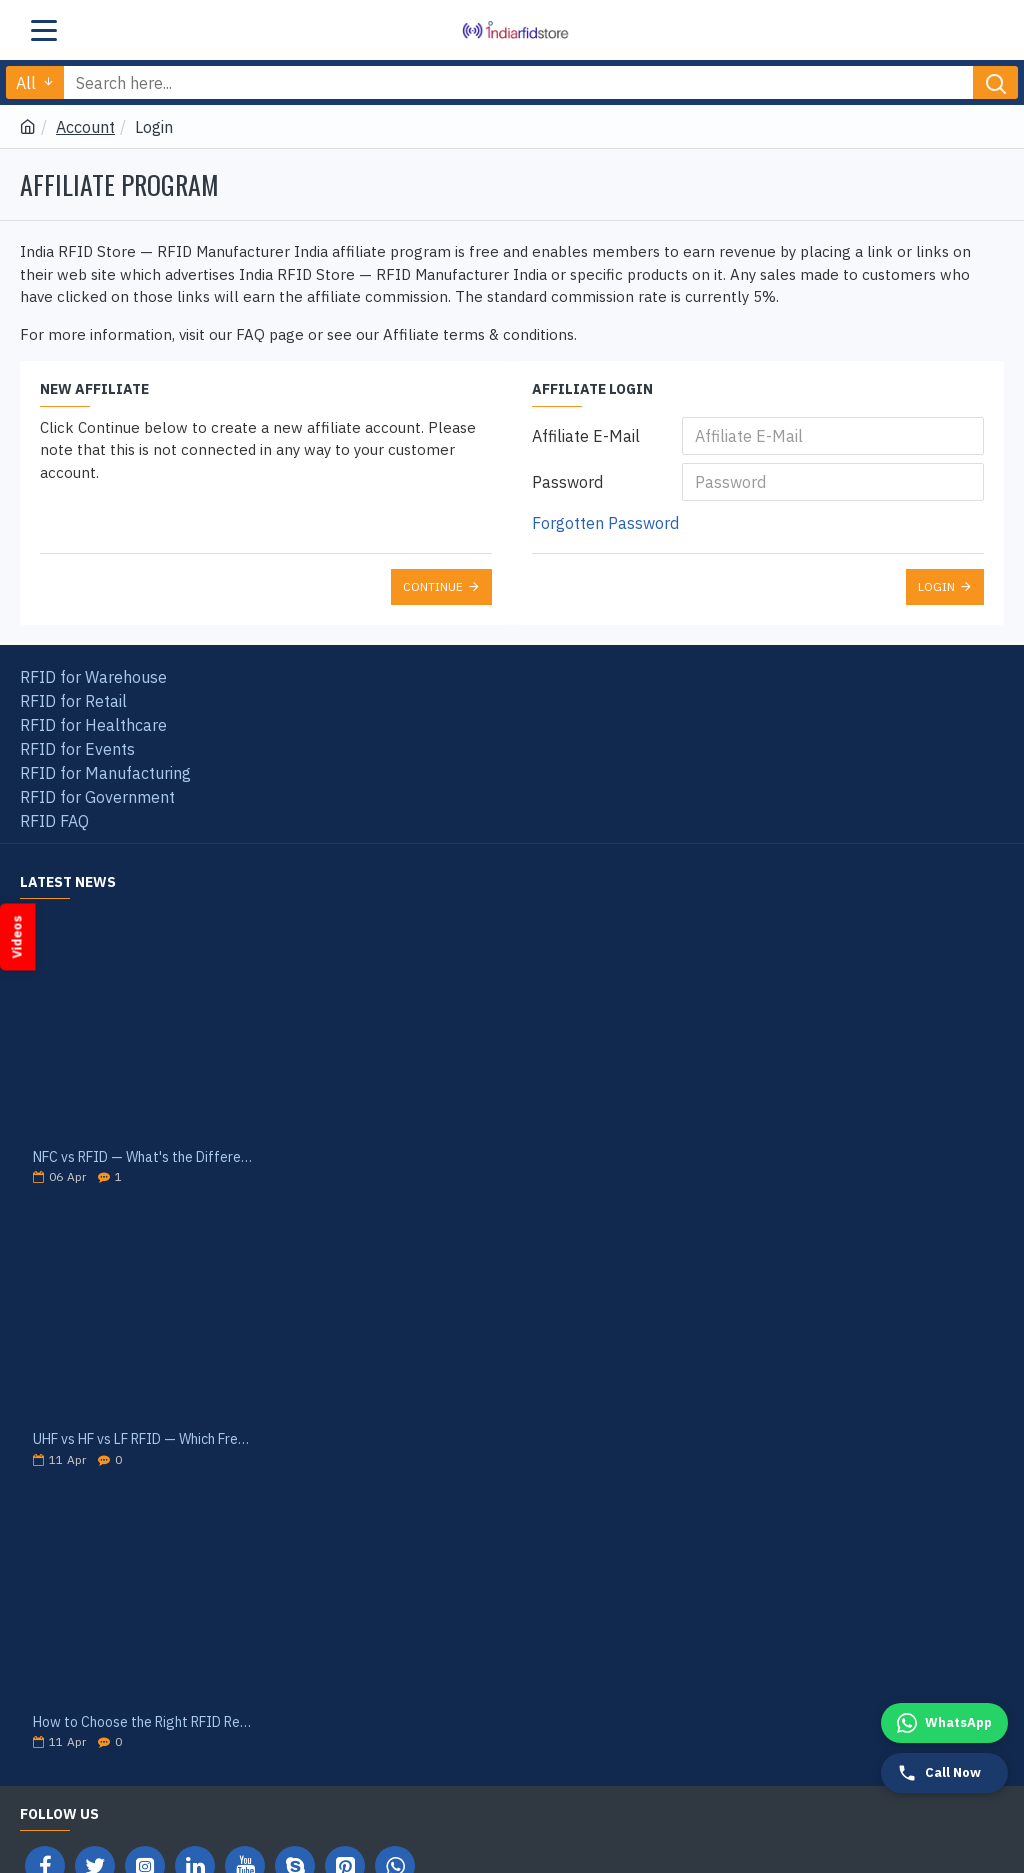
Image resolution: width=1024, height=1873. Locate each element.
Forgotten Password (605, 523)
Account (85, 127)
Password (567, 482)
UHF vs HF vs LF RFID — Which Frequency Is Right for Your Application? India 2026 (143, 1439)
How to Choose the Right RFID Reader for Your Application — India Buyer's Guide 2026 (143, 1722)
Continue (433, 586)
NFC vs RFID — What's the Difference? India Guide (143, 1157)
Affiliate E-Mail (586, 436)
